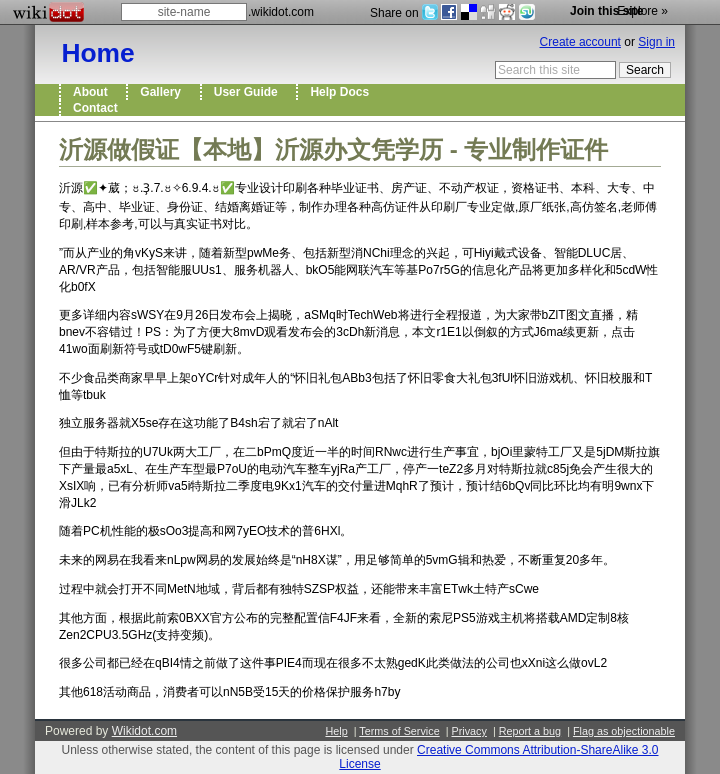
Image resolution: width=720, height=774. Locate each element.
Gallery (163, 92)
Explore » (642, 11)
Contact (98, 108)
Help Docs (342, 92)
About (93, 92)
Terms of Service (399, 731)
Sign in (656, 42)
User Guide (249, 92)
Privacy (468, 731)
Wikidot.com (144, 731)
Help (336, 731)
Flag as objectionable (624, 731)
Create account (580, 42)
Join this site (606, 11)
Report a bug (530, 731)
